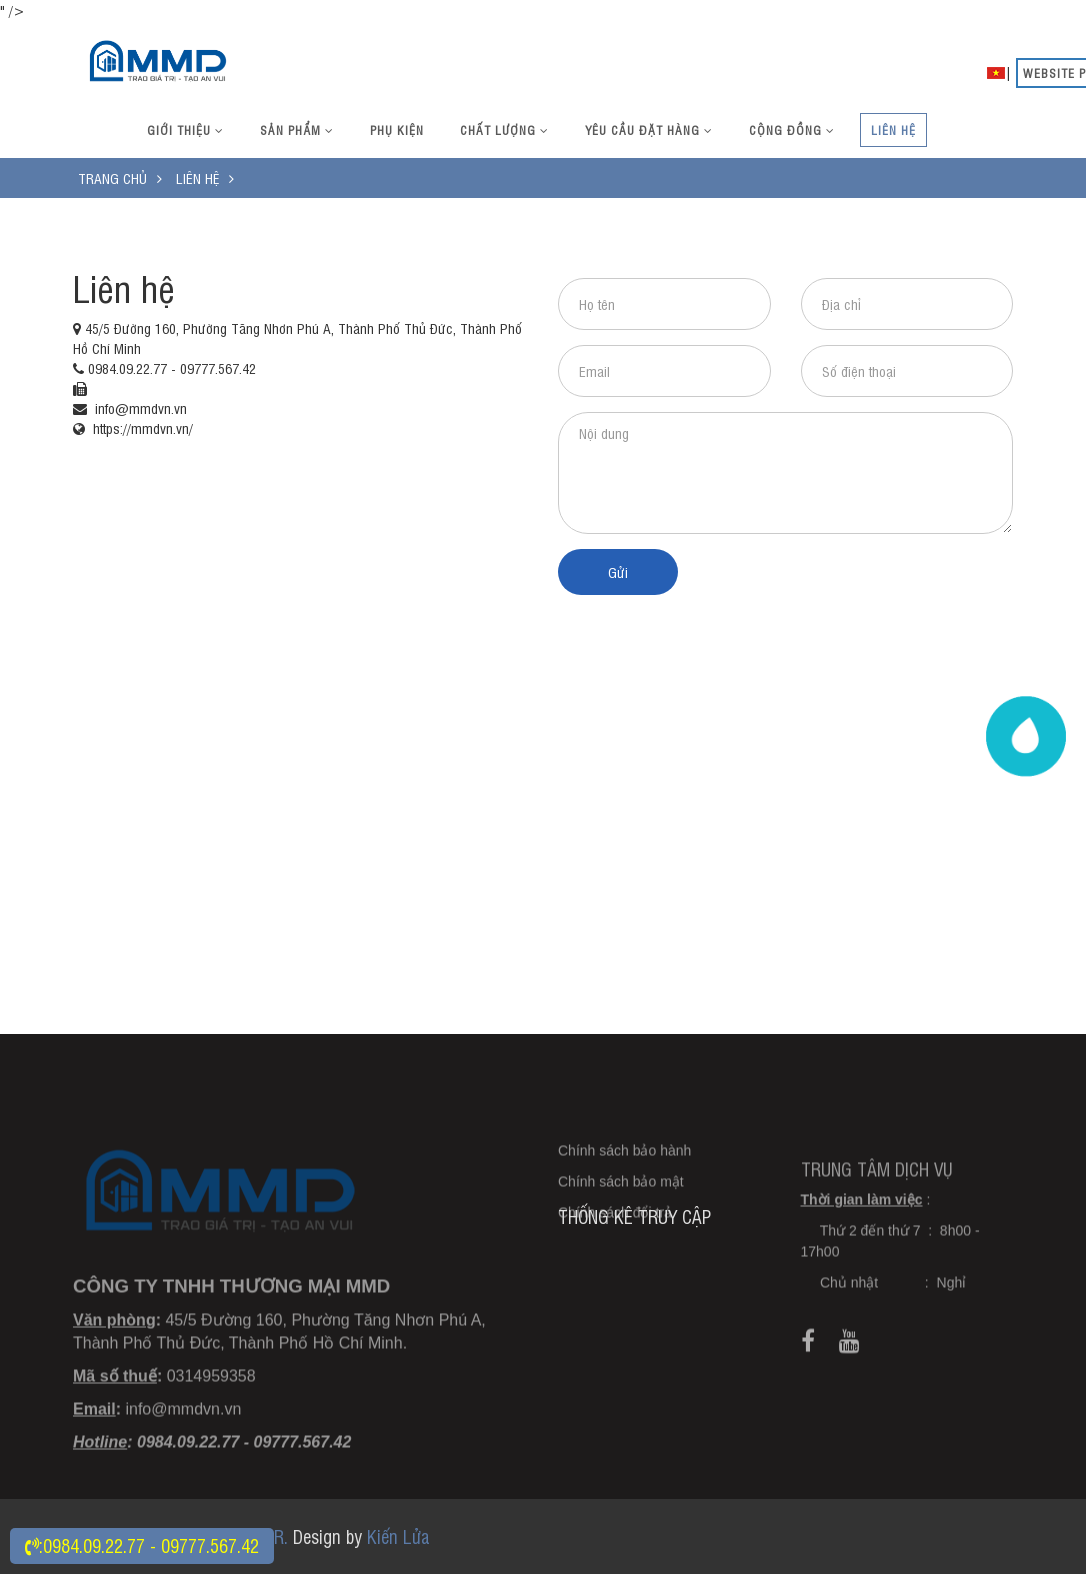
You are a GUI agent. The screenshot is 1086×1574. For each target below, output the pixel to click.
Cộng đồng (792, 130)
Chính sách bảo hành (624, 1174)
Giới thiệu (185, 130)
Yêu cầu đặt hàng (649, 130)
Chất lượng (504, 130)
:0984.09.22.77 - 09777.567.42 (142, 1545)
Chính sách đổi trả (615, 1236)
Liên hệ (893, 130)
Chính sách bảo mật (621, 1205)
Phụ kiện (397, 130)
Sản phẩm (297, 130)
